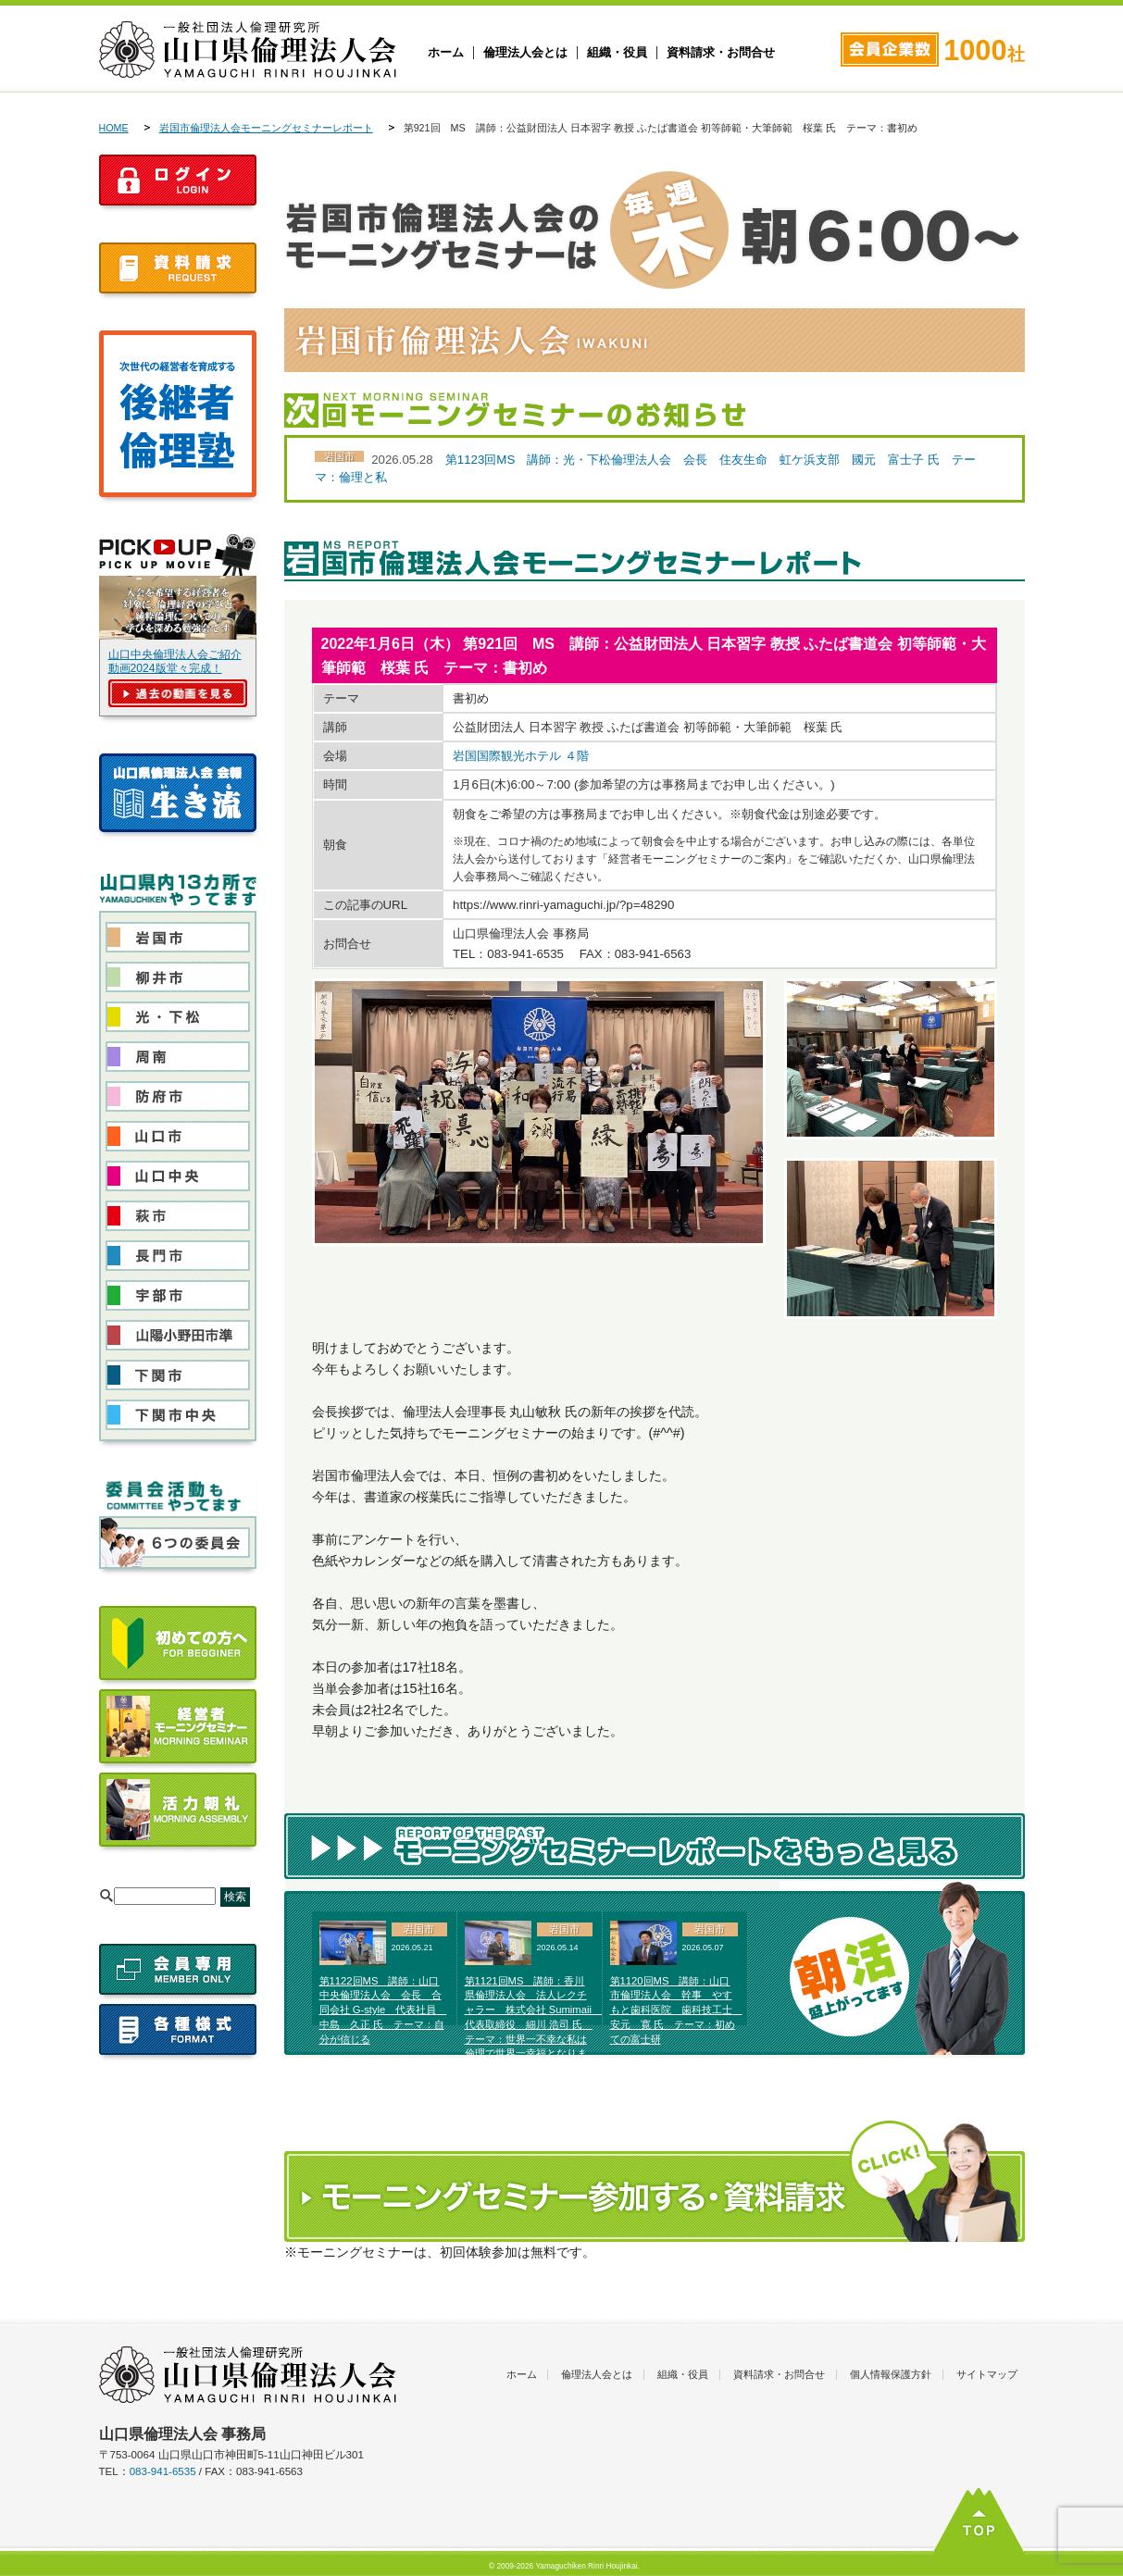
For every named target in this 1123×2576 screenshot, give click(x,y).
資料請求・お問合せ (721, 52)
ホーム (446, 52)
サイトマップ (986, 2374)
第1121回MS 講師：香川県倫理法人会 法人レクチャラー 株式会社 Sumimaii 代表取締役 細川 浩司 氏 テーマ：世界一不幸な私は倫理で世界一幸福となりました (533, 2024)
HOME (114, 127)
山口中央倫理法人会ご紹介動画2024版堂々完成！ (175, 661)
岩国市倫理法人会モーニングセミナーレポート (266, 127)
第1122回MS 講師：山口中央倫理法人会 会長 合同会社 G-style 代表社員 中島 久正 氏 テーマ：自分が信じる (383, 2010)
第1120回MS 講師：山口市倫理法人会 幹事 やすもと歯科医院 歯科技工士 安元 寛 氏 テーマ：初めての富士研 (676, 2010)
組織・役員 (617, 52)
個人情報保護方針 (890, 2374)
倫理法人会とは (525, 52)
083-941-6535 (163, 2471)
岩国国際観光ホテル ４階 (521, 756)
